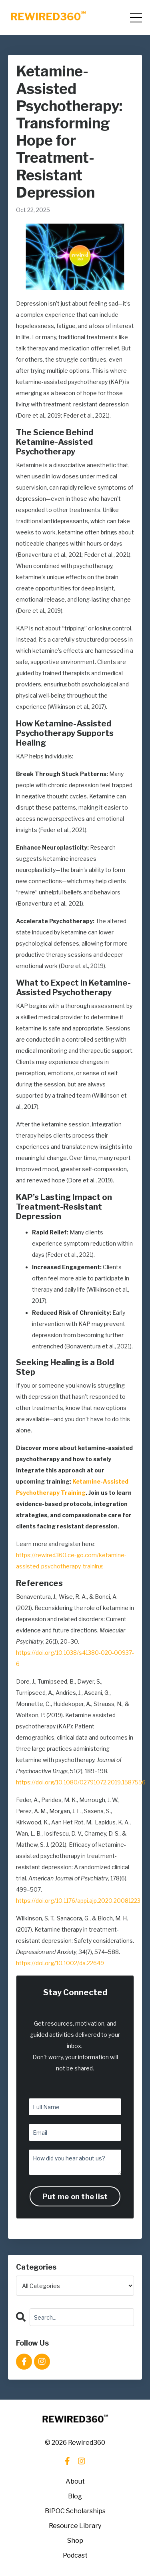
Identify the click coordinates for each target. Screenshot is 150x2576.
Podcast (75, 2555)
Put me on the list (75, 2196)
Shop (75, 2540)
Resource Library (75, 2526)
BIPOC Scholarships (75, 2511)
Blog (75, 2496)
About (75, 2481)
